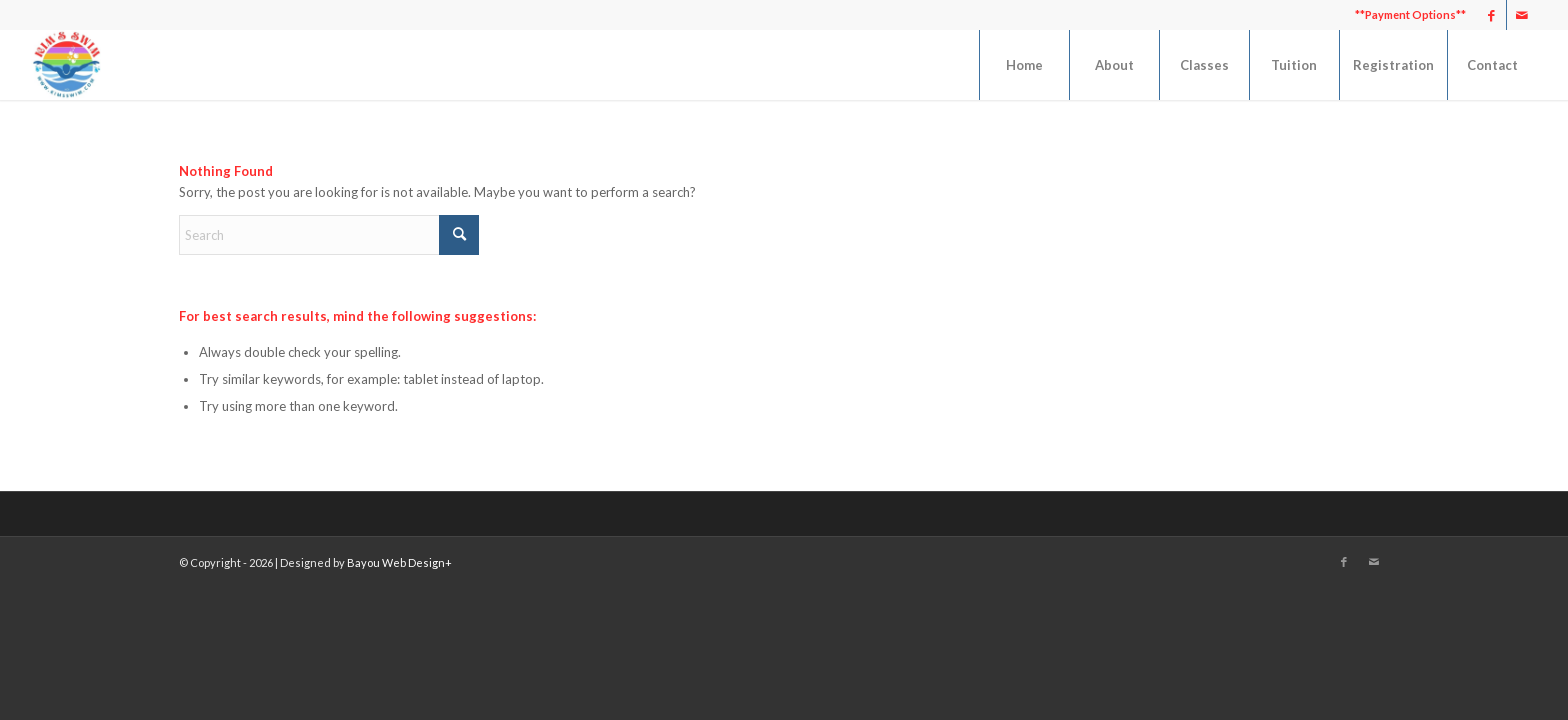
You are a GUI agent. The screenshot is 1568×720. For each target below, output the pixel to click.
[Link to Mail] (1522, 15)
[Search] (329, 235)
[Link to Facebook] (1491, 15)
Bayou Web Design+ (399, 562)
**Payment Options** (1410, 14)
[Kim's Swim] (66, 65)
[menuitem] (1405, 15)
